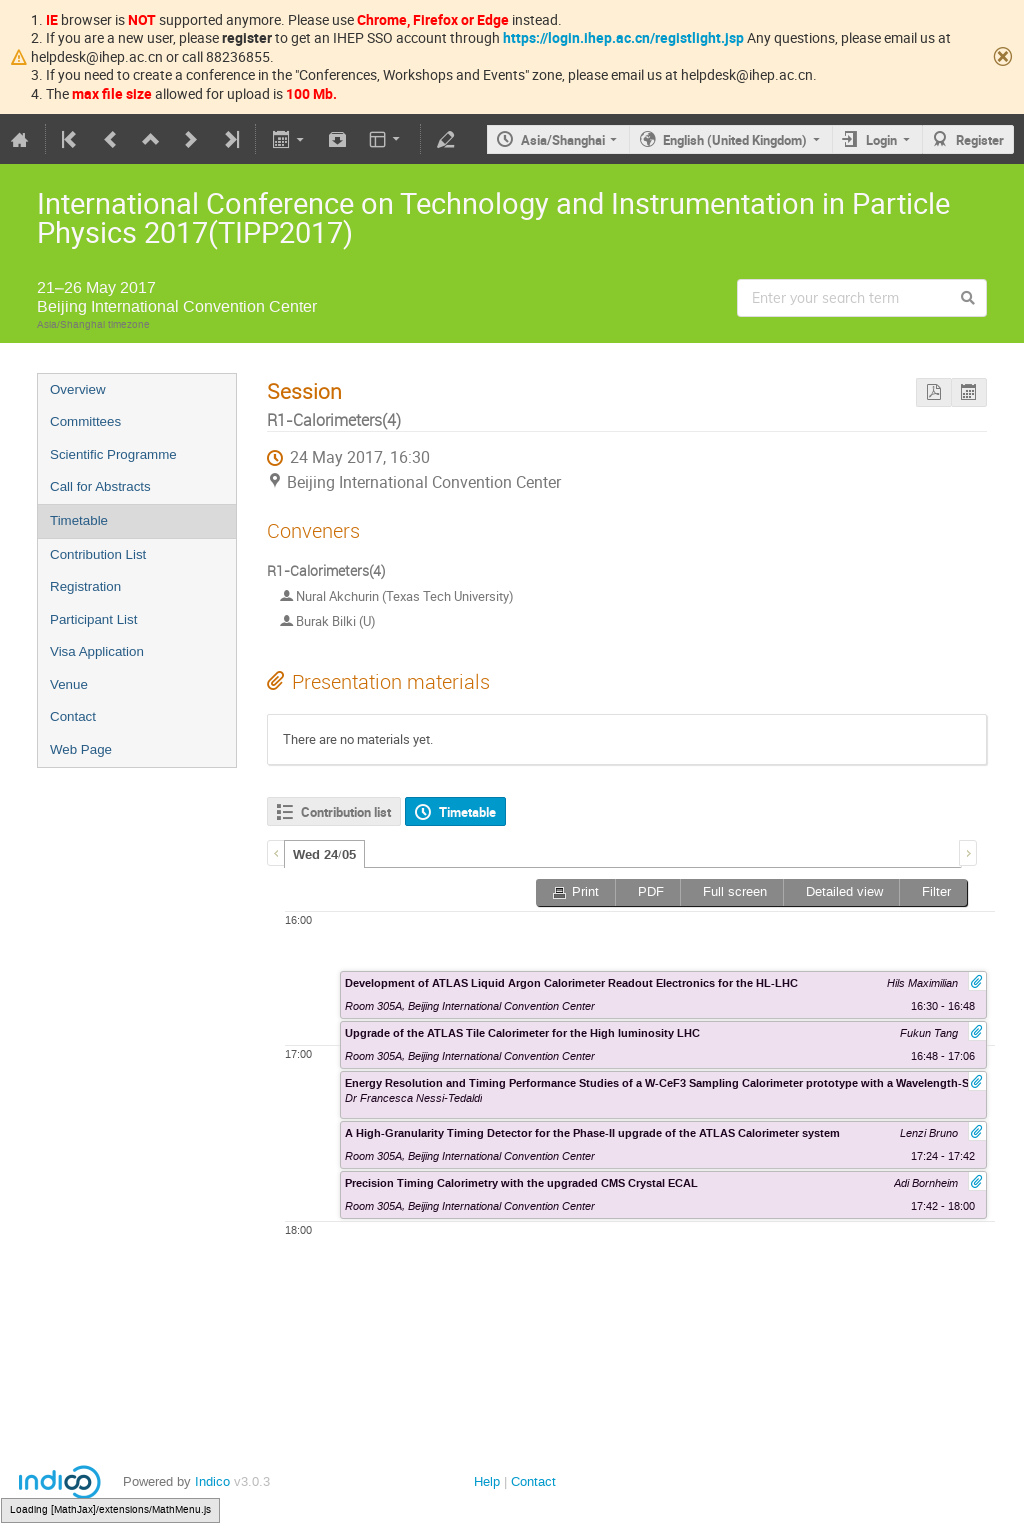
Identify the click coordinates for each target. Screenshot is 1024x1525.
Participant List (93, 619)
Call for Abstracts (100, 486)
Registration (85, 586)
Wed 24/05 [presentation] (324, 855)
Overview (78, 389)
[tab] (324, 854)
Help (487, 1481)
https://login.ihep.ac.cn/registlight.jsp (623, 37)
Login (881, 140)
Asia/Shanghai (563, 140)
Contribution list (346, 812)
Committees (85, 421)
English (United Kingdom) (735, 140)
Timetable (79, 520)
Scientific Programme (113, 454)
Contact (73, 716)
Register (980, 140)
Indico (212, 1481)
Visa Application (97, 651)
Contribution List (98, 554)
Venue (69, 684)
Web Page (81, 749)
